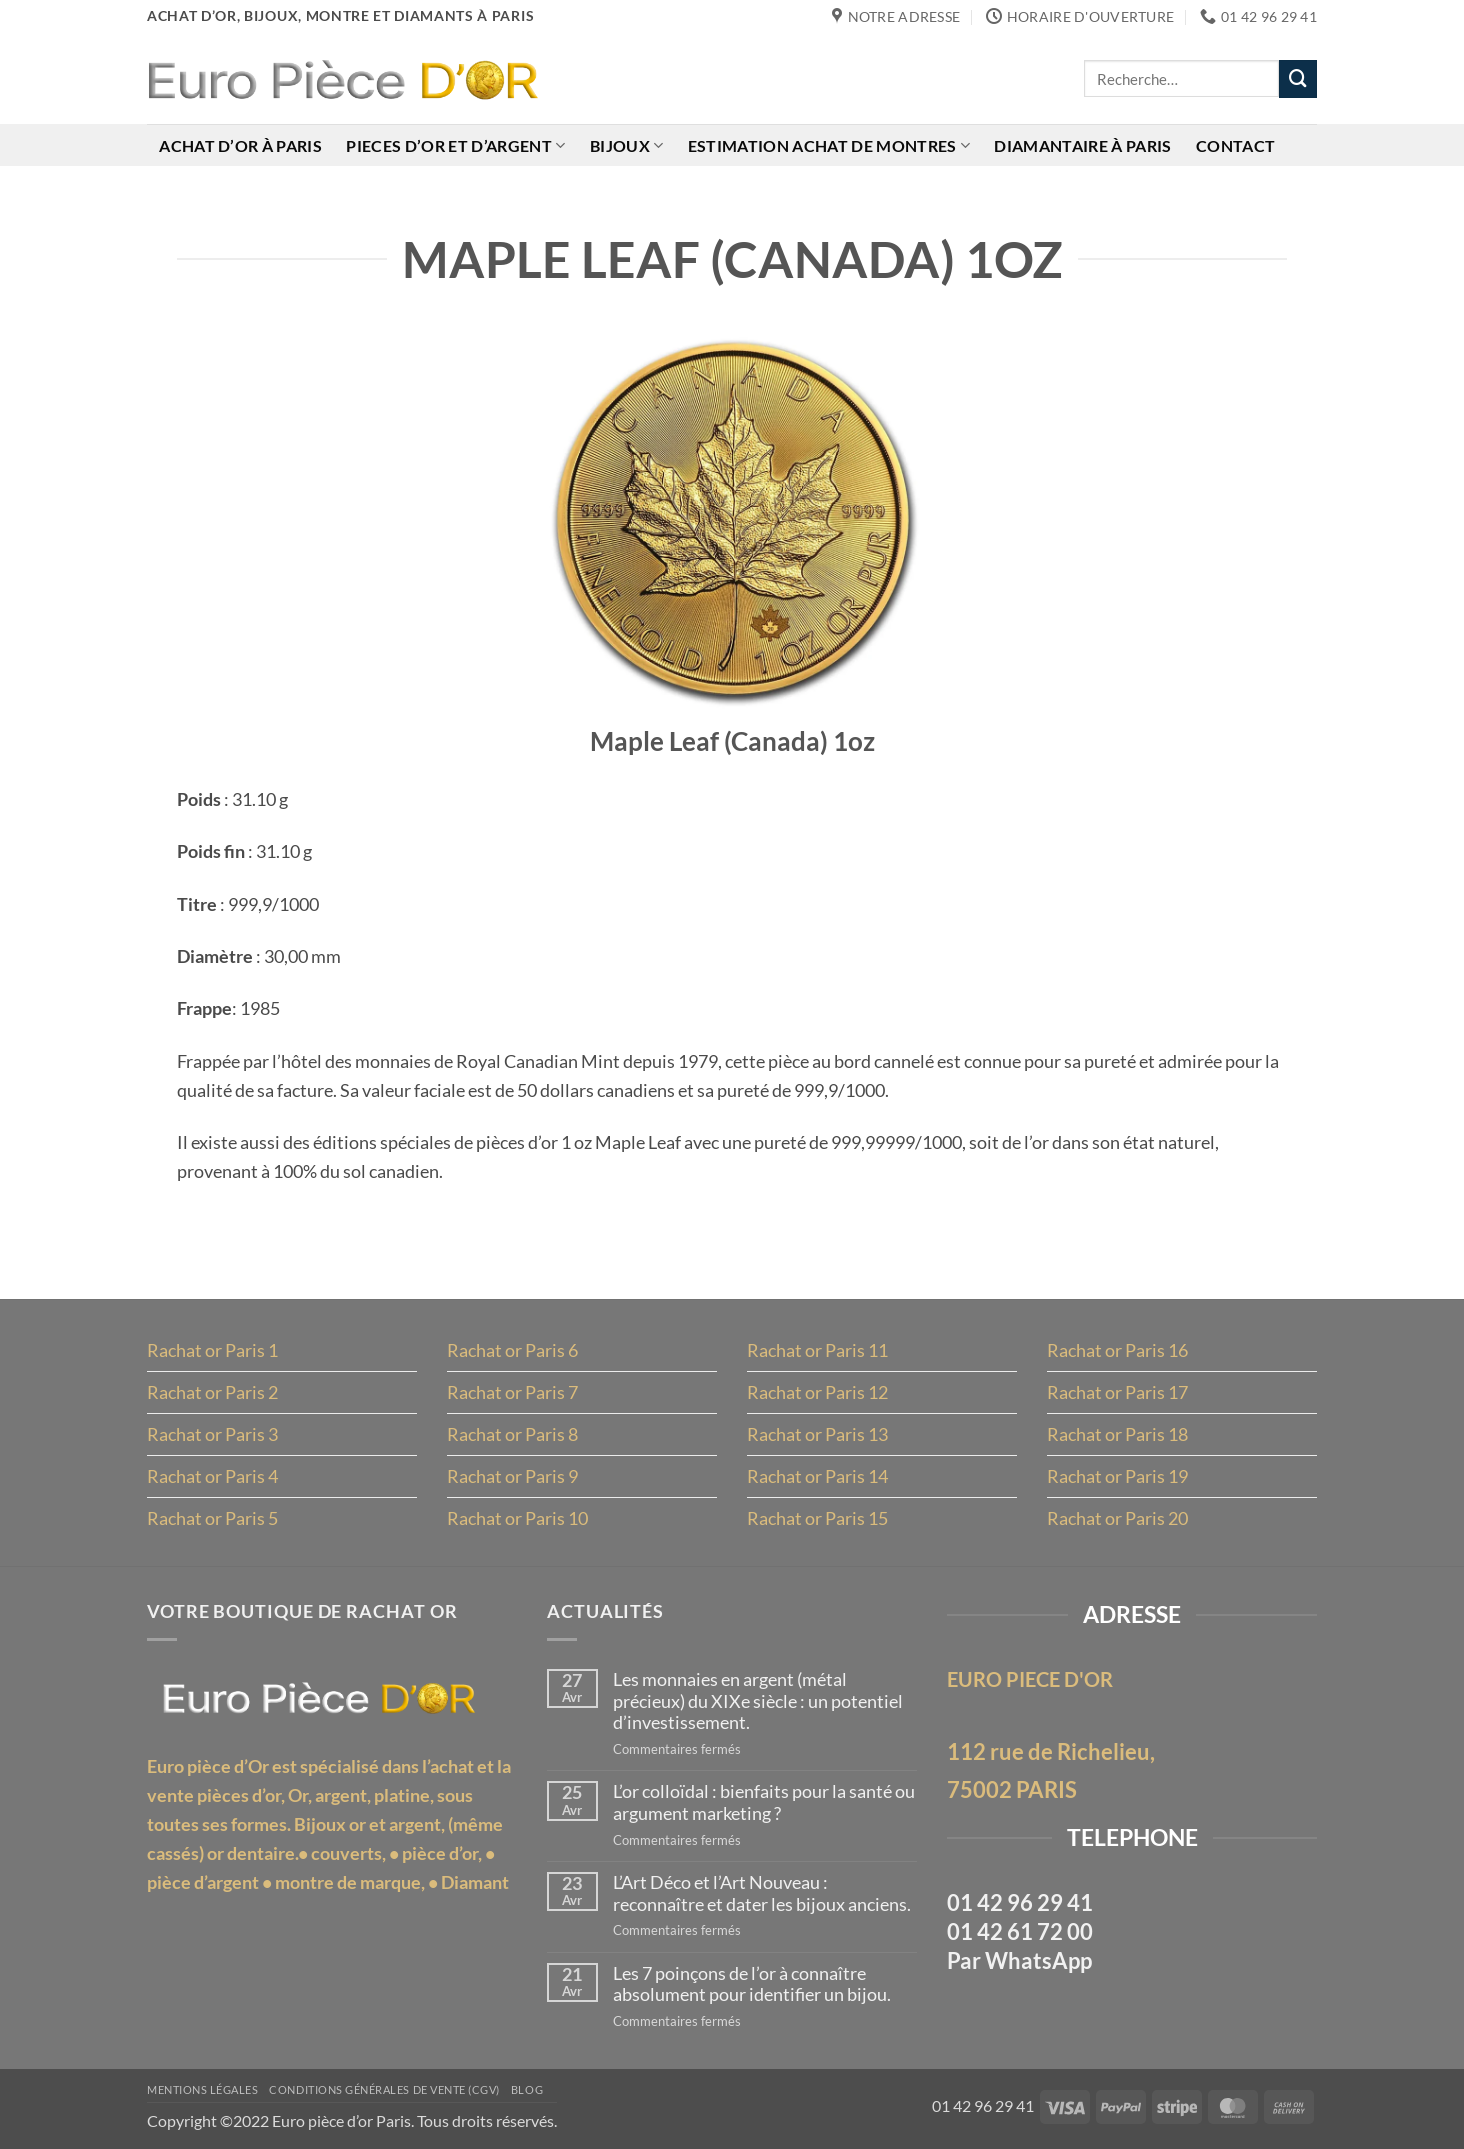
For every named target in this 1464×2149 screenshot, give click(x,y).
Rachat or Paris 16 (1117, 1350)
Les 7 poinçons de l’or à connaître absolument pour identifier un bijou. (752, 1984)
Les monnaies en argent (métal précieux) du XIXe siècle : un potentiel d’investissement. (758, 1701)
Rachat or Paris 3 (212, 1434)
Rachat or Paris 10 (517, 1518)
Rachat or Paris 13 (817, 1434)
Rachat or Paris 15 (817, 1518)
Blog (527, 2090)
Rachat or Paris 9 (512, 1476)
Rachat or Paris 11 (817, 1350)
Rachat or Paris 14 (817, 1476)
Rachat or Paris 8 (512, 1434)
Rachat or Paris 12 (817, 1392)
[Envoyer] (1298, 79)
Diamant (475, 1882)
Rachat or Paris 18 (1117, 1434)
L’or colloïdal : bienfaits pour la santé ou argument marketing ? (764, 1802)
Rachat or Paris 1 (212, 1350)
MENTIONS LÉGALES (202, 2090)
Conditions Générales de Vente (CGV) (384, 2090)
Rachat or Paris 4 (212, 1476)
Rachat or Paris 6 (512, 1350)
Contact (1235, 145)
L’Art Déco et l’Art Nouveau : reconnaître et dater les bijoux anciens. (762, 1893)
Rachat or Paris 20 (1117, 1518)
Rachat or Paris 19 (1117, 1476)
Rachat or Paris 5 (212, 1518)
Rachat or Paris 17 (1117, 1392)
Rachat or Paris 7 (512, 1392)
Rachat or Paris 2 (212, 1392)
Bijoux (626, 145)
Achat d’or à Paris (240, 145)
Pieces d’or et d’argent (455, 145)
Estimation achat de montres (829, 145)
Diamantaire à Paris (1082, 145)
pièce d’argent (203, 1882)
